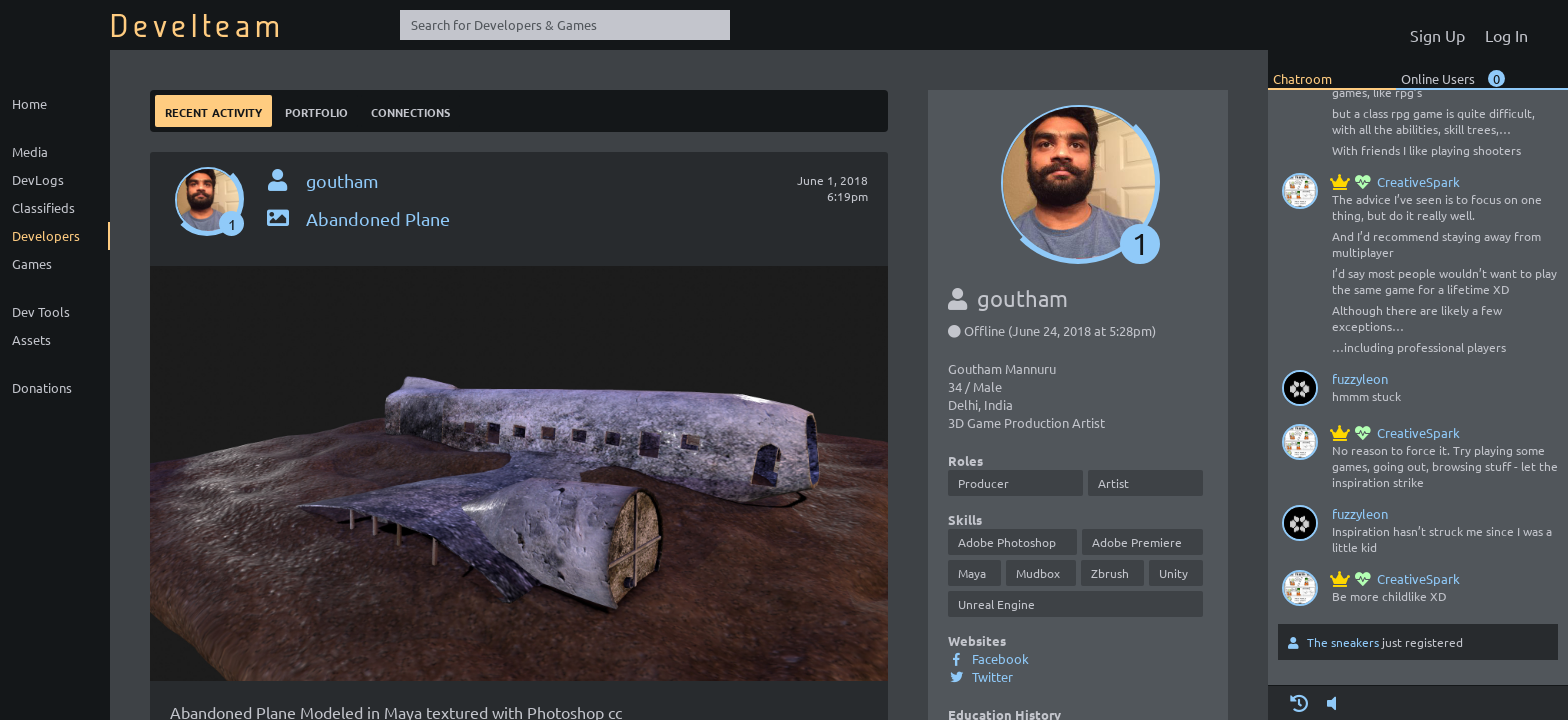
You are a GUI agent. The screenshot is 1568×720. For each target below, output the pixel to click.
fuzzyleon (1360, 378)
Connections (410, 110)
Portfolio (316, 110)
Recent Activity (213, 110)
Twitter (980, 676)
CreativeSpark (1396, 181)
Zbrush (1110, 573)
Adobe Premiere (1137, 542)
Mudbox (1038, 573)
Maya (972, 573)
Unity (1173, 573)
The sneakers (1343, 642)
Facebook (988, 658)
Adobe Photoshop (1007, 542)
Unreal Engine (996, 604)
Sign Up (1437, 35)
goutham (342, 180)
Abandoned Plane (357, 218)
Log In (1506, 35)
